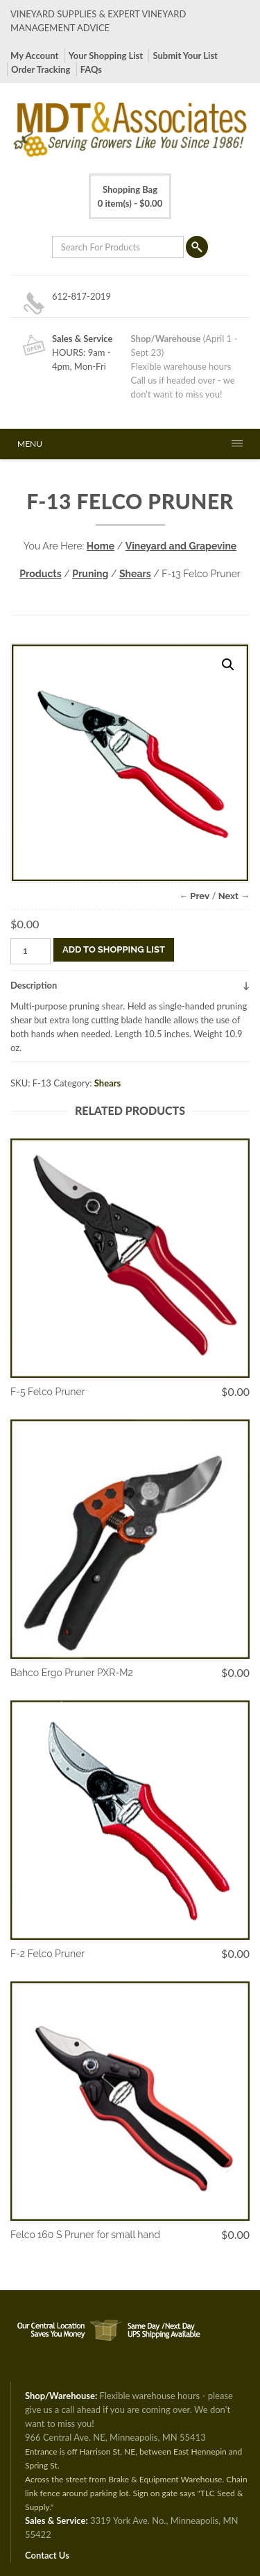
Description (33, 985)
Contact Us (47, 2555)
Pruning (90, 573)
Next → (234, 896)
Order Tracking (40, 69)
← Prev (194, 896)
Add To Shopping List (113, 949)
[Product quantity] (30, 951)
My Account (34, 55)
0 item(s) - (130, 195)
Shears (135, 573)
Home (100, 546)
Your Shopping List (106, 55)
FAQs (91, 69)
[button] (228, 664)
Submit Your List (185, 55)
